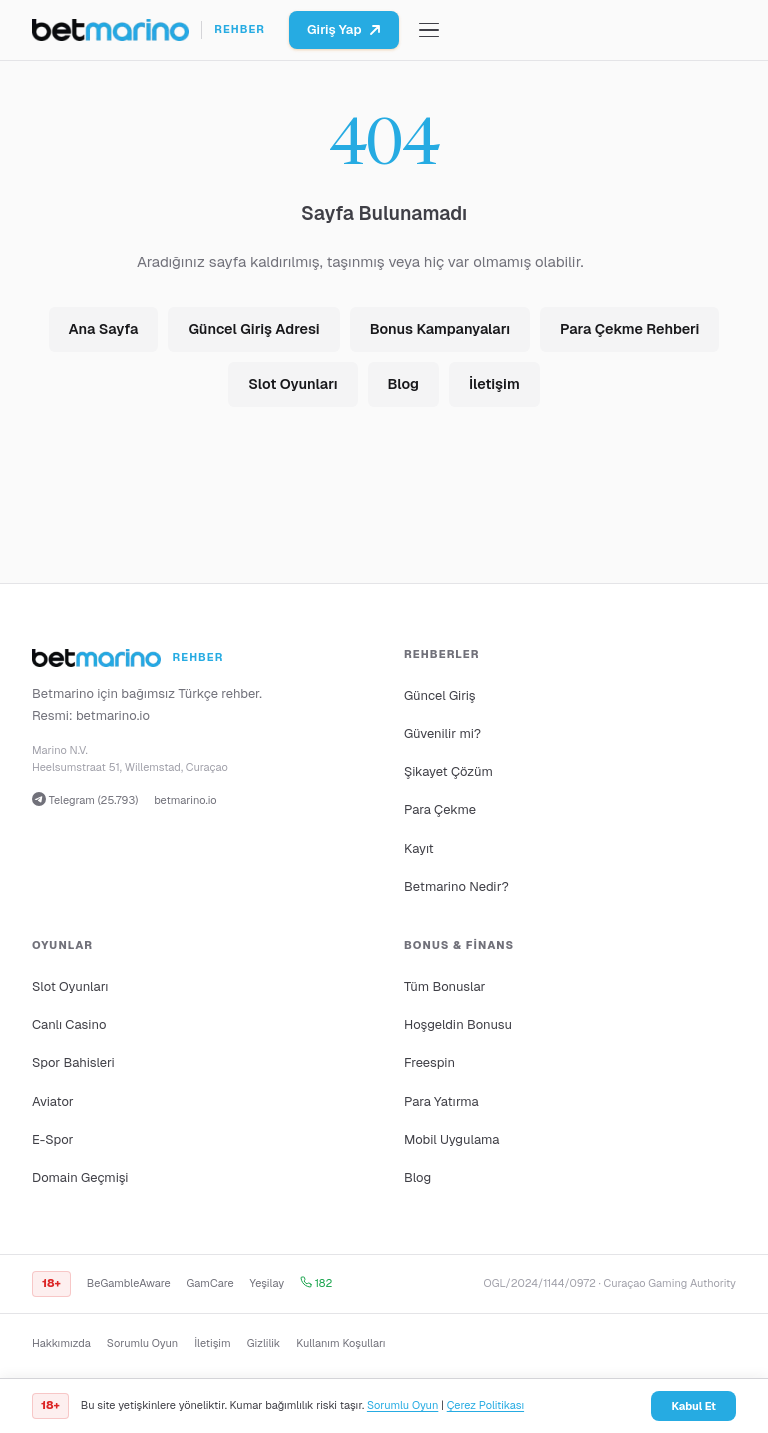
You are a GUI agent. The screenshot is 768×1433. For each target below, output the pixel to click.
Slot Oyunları (292, 384)
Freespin (429, 1062)
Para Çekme (440, 809)
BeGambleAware (129, 1283)
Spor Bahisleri (73, 1062)
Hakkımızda (61, 1343)
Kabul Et (693, 1406)
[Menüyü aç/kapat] (429, 30)
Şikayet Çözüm (448, 771)
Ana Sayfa (104, 329)
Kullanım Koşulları (340, 1343)
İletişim (494, 384)
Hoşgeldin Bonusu (458, 1024)
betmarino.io (113, 715)
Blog (403, 384)
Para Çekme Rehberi (629, 329)
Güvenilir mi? (442, 733)
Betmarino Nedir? (456, 886)
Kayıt (419, 848)
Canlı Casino (69, 1024)
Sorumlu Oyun (142, 1343)
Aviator (53, 1101)
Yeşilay (267, 1283)
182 (316, 1283)
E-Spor (52, 1139)
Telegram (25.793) (85, 799)
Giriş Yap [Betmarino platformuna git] (344, 29)
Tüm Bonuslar (444, 986)
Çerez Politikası (485, 1405)
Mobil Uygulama (452, 1139)
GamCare (210, 1283)
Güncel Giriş (440, 695)
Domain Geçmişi (80, 1177)
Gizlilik (263, 1343)
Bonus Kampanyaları (440, 329)
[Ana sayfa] (148, 30)
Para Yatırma (441, 1101)
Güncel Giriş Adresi (253, 329)
